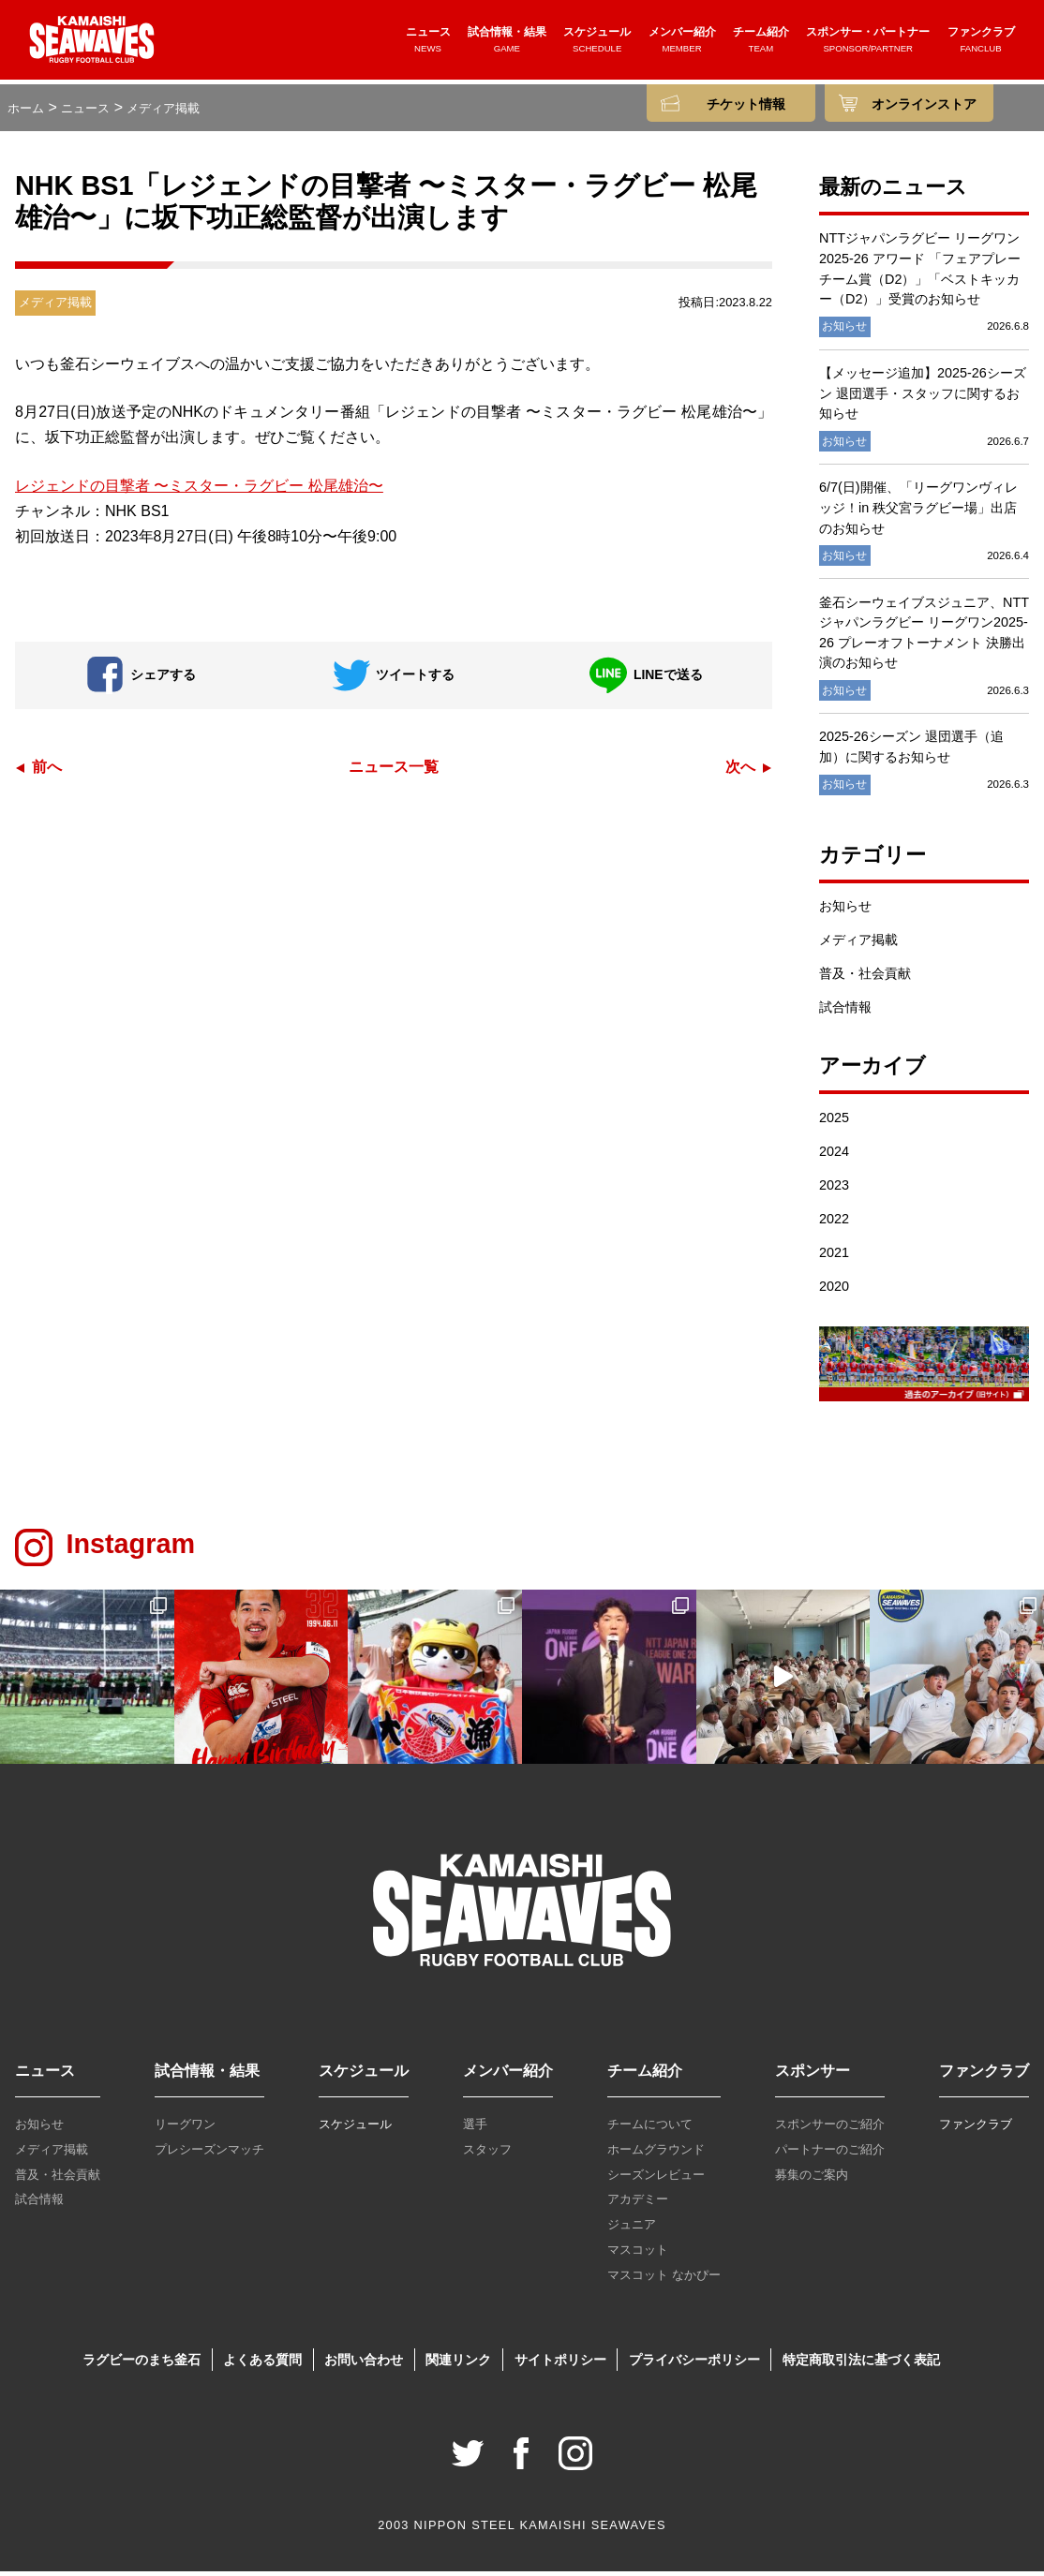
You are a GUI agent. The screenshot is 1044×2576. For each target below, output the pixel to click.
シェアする (141, 680)
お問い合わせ (363, 2364)
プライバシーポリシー (694, 2364)
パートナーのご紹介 (830, 2154)
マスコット (637, 2254)
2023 (834, 1189)
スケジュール (597, 44)
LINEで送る (646, 680)
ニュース (428, 44)
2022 (834, 1223)
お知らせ (845, 911)
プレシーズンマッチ (209, 2154)
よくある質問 (262, 2364)
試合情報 (845, 1012)
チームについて (650, 2129)
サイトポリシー (560, 2364)
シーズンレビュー (656, 2179)
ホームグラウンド (656, 2154)
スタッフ (487, 2154)
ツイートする (393, 680)
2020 (834, 1290)
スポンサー (812, 2075)
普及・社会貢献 (865, 978)
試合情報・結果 (507, 44)
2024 (834, 1155)
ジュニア (631, 2230)
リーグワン (185, 2129)
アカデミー (637, 2205)
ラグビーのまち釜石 (141, 2364)
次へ (740, 771)
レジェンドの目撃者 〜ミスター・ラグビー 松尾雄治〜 (199, 490)
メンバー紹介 (682, 44)
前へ (47, 771)
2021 (834, 1257)
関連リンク (458, 2364)
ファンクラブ (981, 44)
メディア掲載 (858, 945)
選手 (475, 2129)
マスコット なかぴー (664, 2280)
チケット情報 (746, 104)
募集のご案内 (811, 2179)
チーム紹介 (761, 44)
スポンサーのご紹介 (830, 2129)
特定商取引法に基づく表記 (861, 2364)
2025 (834, 1122)
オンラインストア (924, 104)
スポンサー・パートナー (868, 44)
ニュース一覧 (394, 771)
